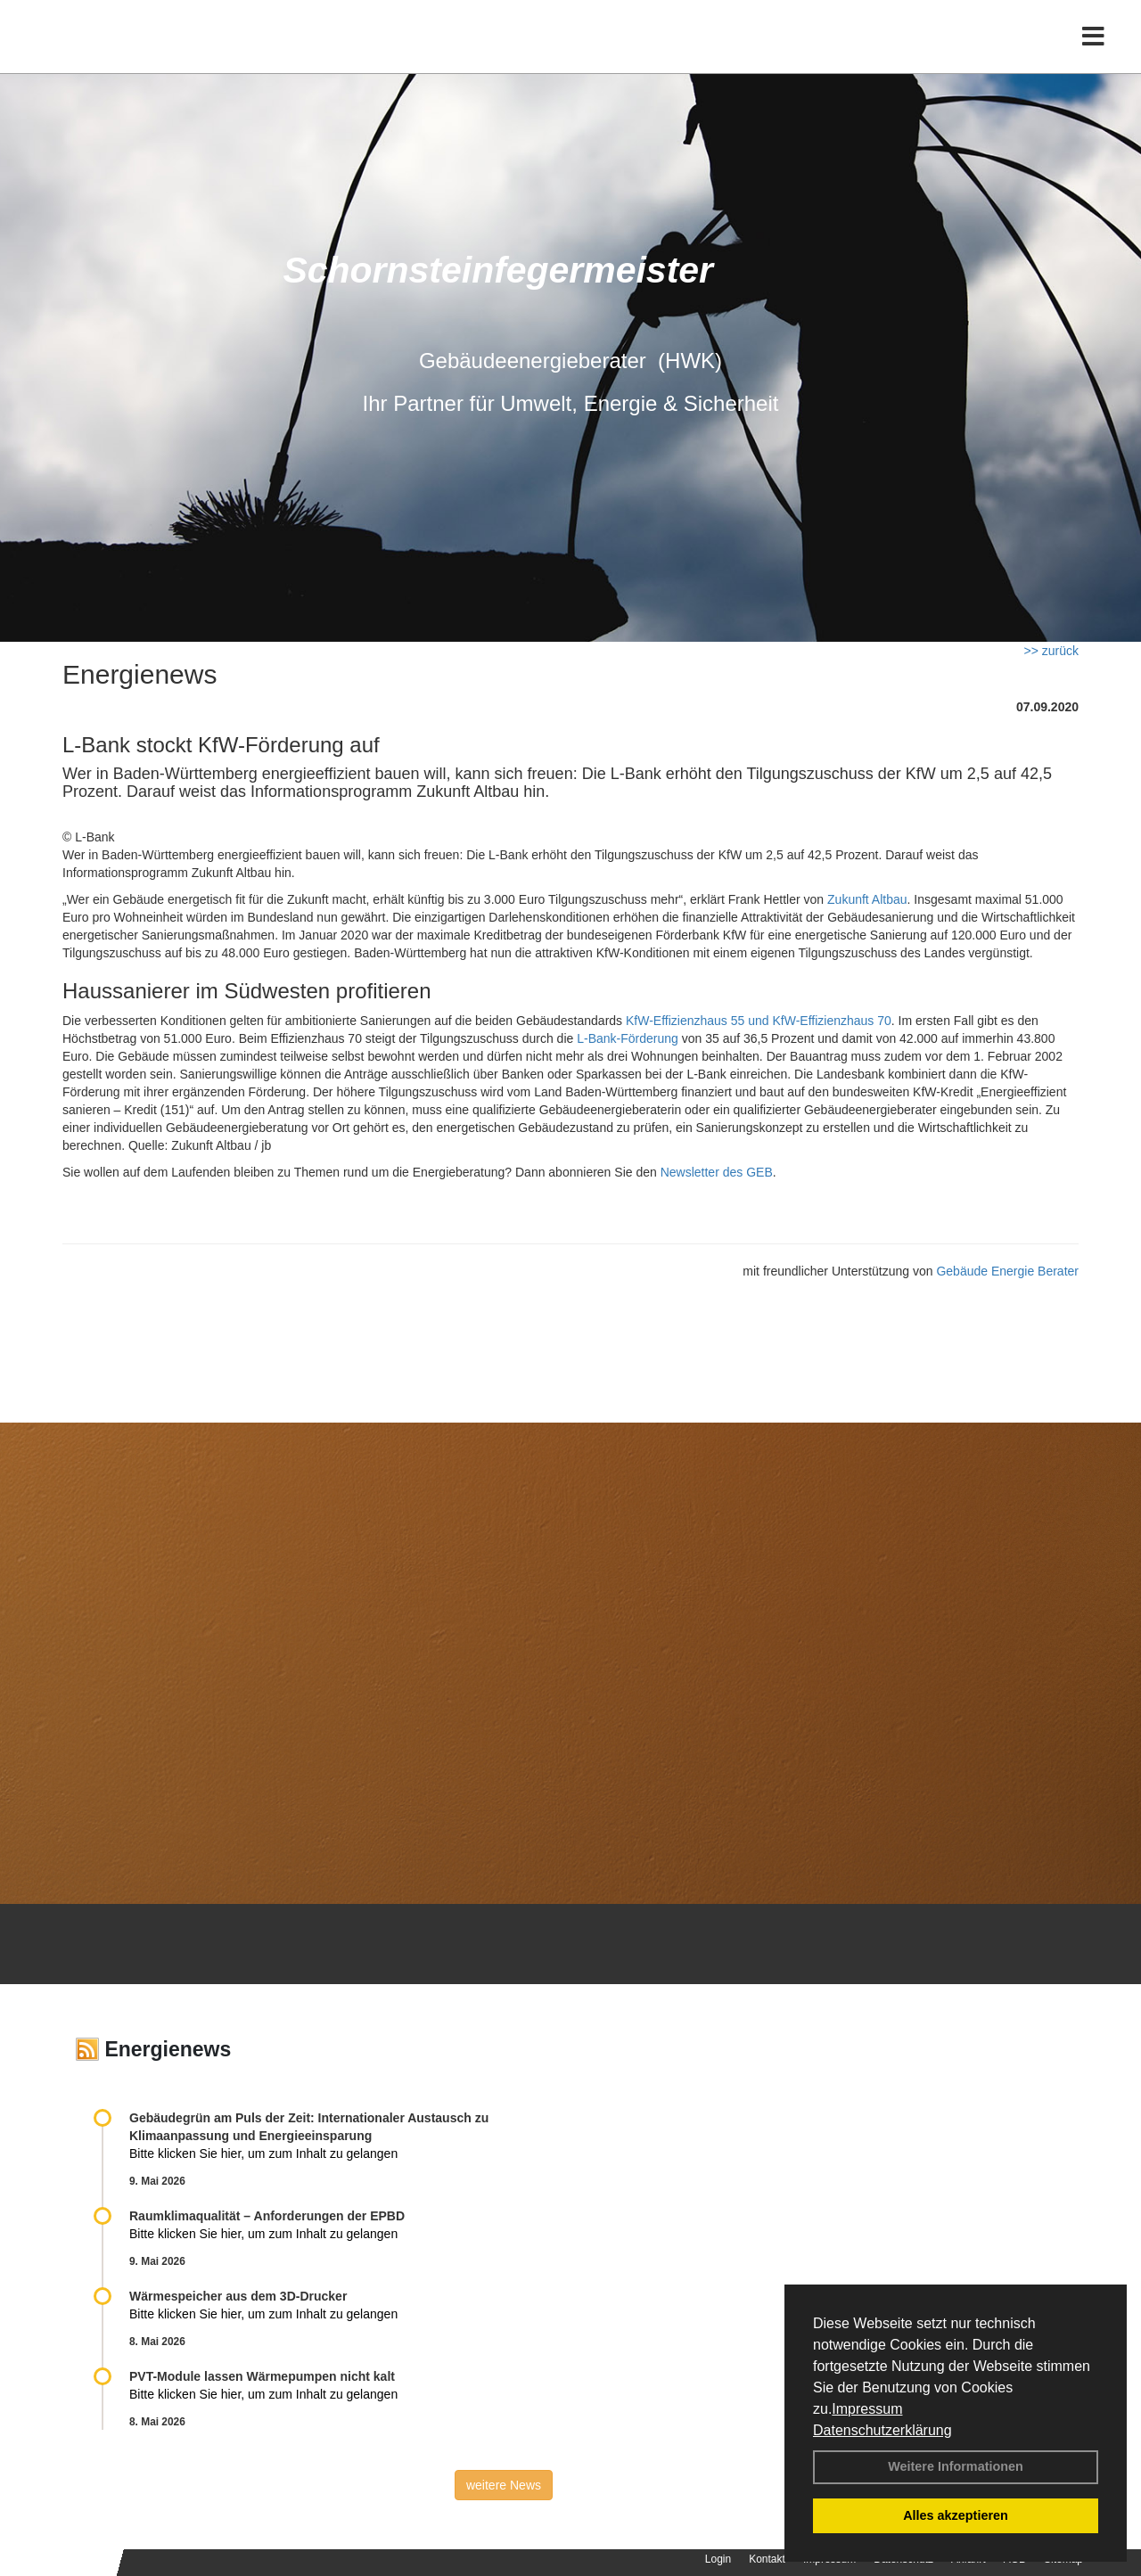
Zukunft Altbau (867, 899)
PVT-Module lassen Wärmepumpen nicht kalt (262, 2376)
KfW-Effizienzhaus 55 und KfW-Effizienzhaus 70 (758, 1020)
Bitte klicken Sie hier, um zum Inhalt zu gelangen (263, 2153)
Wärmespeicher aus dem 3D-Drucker (238, 2296)
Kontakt (767, 2559)
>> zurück (1051, 651)
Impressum (867, 2408)
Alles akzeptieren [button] (955, 2515)
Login (718, 2559)
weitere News (503, 2485)
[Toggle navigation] (1093, 51)
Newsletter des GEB (717, 1172)
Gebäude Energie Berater (1007, 1271)
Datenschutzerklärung (882, 2430)
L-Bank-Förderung (627, 1038)
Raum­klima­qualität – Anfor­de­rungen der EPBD (267, 2216)
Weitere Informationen (955, 2466)
